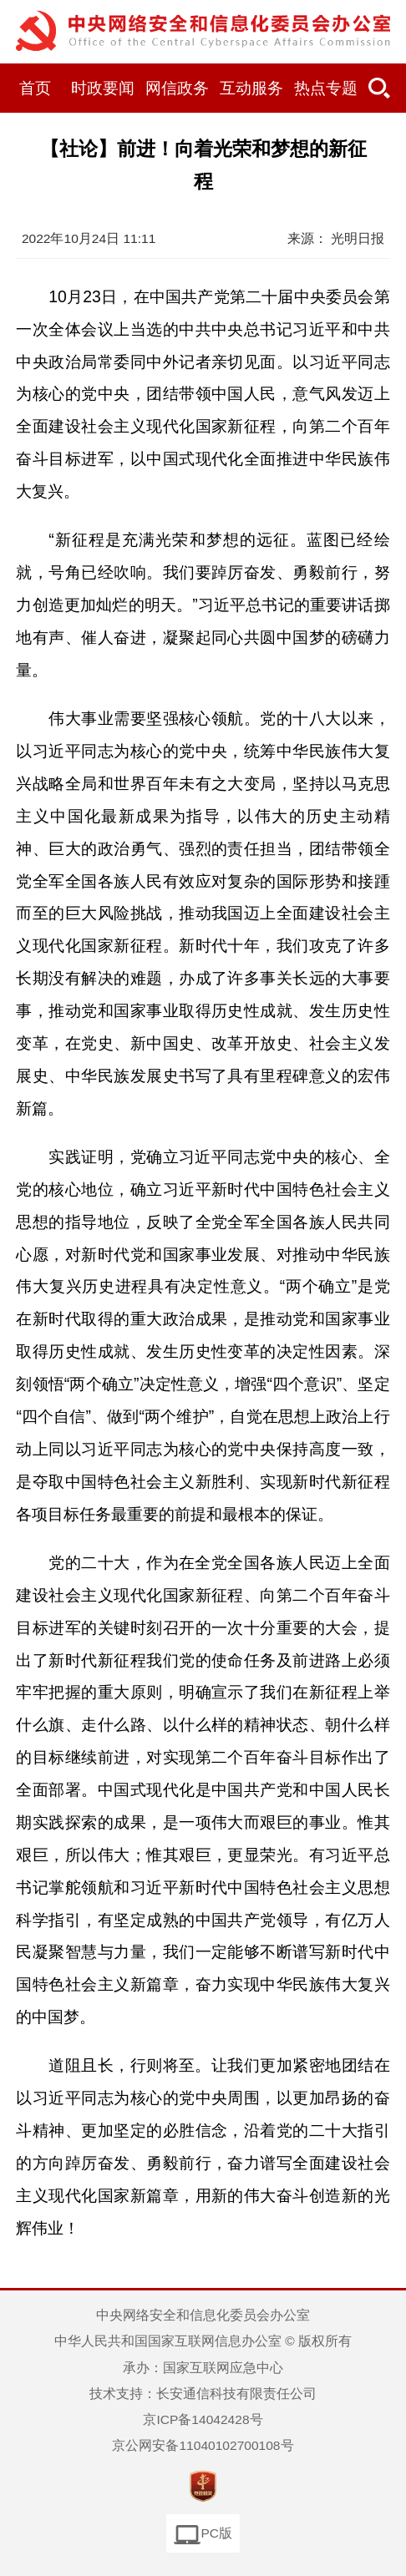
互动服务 (251, 88)
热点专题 (326, 88)
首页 (35, 88)
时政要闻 (102, 88)
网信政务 (177, 88)
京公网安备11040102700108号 (202, 2445)
